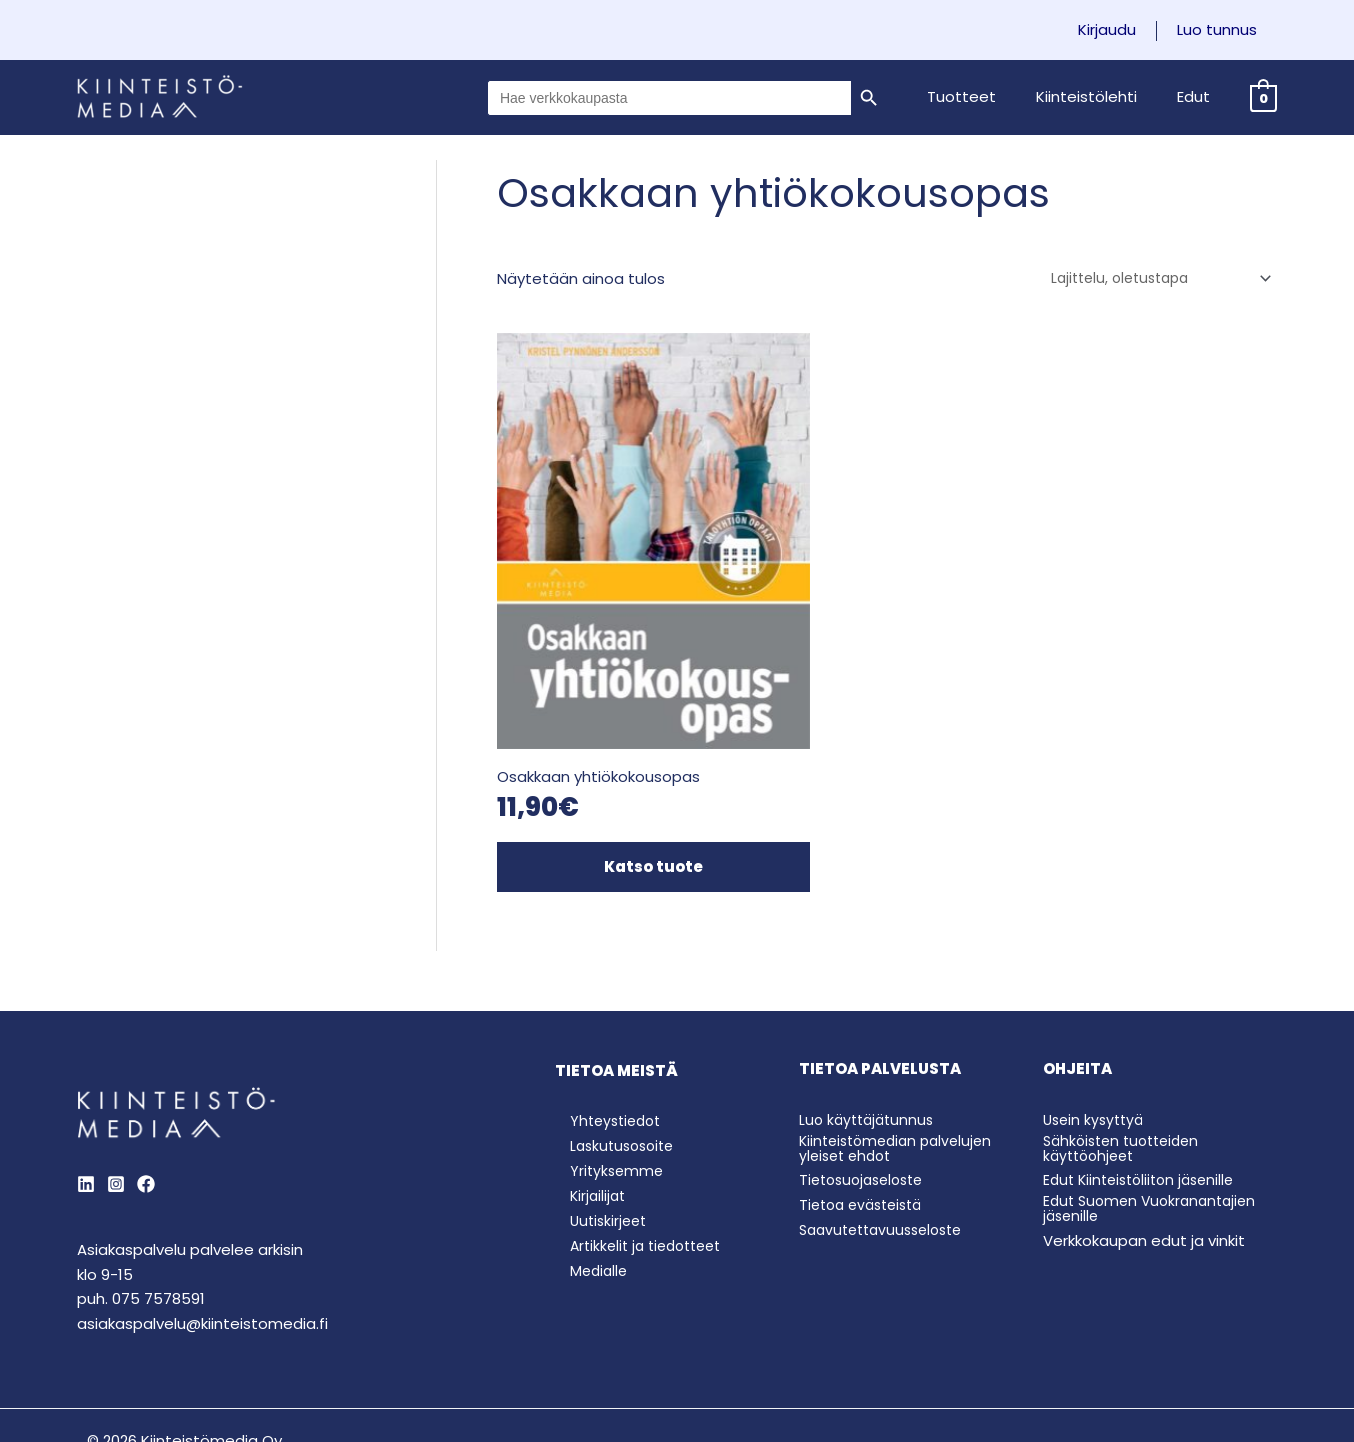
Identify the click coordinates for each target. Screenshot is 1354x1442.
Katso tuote (619, 785)
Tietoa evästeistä (866, 1121)
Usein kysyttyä (1096, 1036)
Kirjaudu (1122, 30)
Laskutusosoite (611, 1064)
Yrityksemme (603, 1091)
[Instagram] (116, 1101)
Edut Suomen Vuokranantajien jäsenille (1155, 1125)
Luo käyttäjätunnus (870, 1036)
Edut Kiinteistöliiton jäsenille (1145, 1096)
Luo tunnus (1222, 30)
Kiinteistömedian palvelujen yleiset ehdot (901, 1064)
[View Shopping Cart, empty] (1263, 97)
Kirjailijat (584, 1118)
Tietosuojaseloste (866, 1096)
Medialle (585, 1198)
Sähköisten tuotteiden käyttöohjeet (1127, 1064)
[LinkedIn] (86, 1101)
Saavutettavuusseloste (887, 1146)
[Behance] (146, 1101)
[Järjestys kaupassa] (1151, 279)
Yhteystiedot (604, 1038)
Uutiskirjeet (596, 1145)
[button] (986, 97)
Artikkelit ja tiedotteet (637, 1171)
